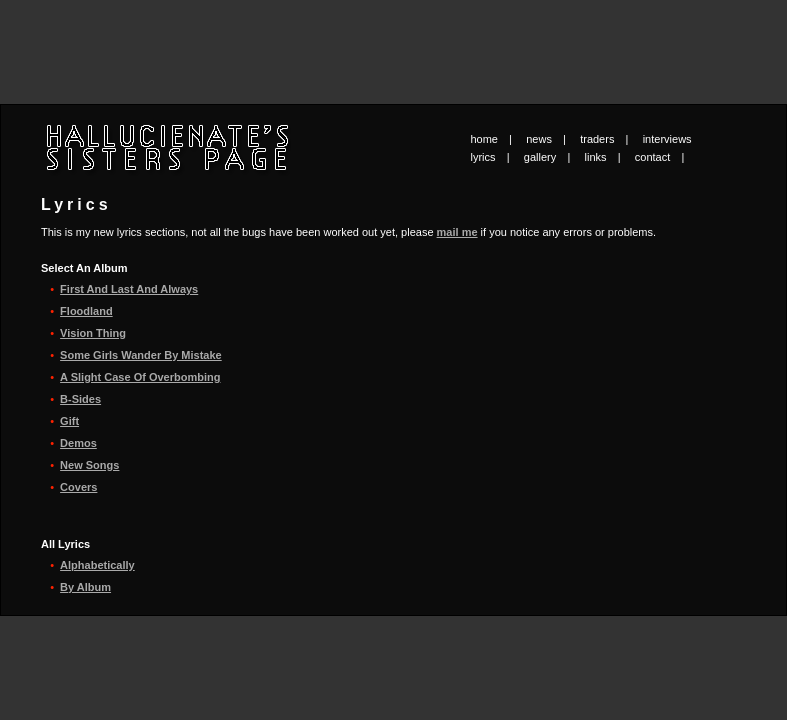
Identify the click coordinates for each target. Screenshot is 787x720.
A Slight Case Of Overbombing (140, 377)
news (539, 139)
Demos (78, 443)
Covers (78, 487)
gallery (540, 157)
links (596, 157)
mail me (457, 232)
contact (652, 157)
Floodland (86, 311)
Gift (69, 421)
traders (597, 139)
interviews (667, 139)
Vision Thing (93, 333)
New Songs (89, 465)
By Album (85, 587)
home (484, 139)
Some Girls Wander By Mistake (141, 355)
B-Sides (80, 399)
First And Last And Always (129, 289)
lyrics (483, 157)
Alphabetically (97, 565)
